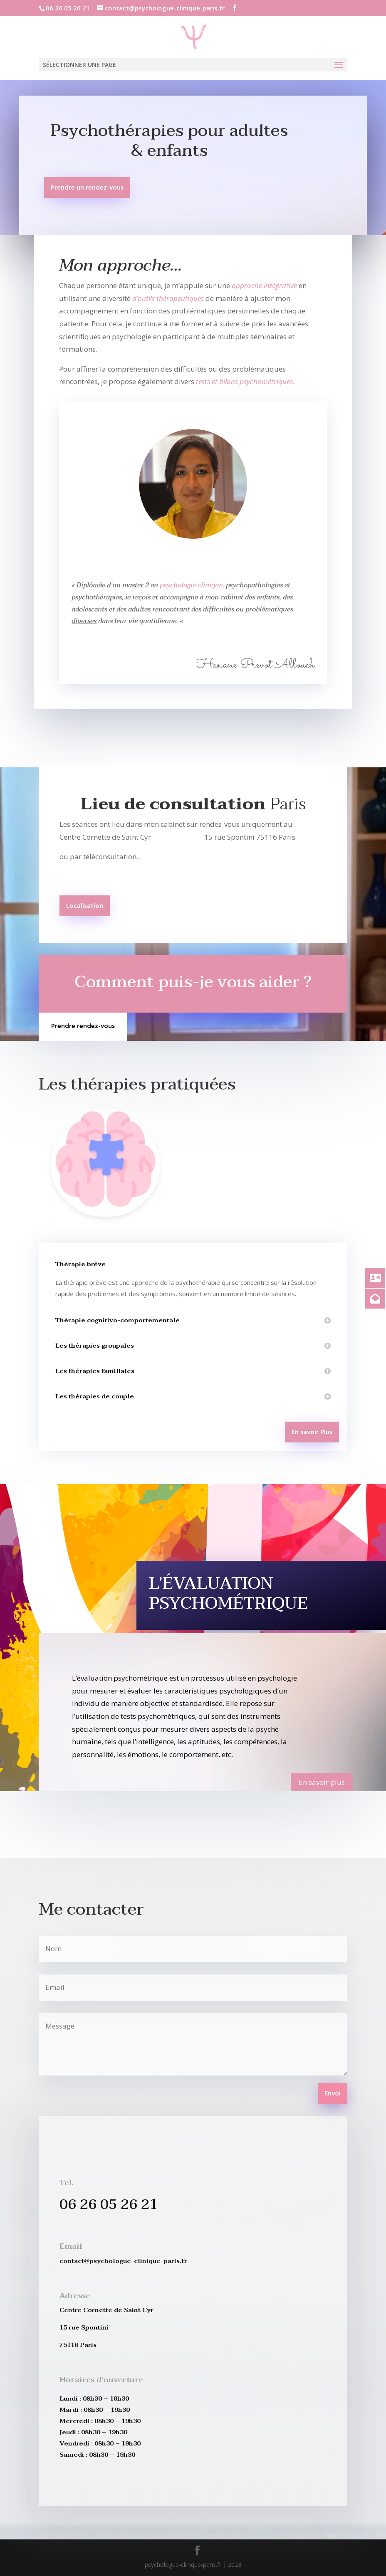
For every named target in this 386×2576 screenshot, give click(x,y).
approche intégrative (264, 285)
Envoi (332, 2093)
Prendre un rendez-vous (87, 187)
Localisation (84, 906)
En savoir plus (322, 1782)
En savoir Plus (312, 1432)
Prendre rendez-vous (83, 1026)
